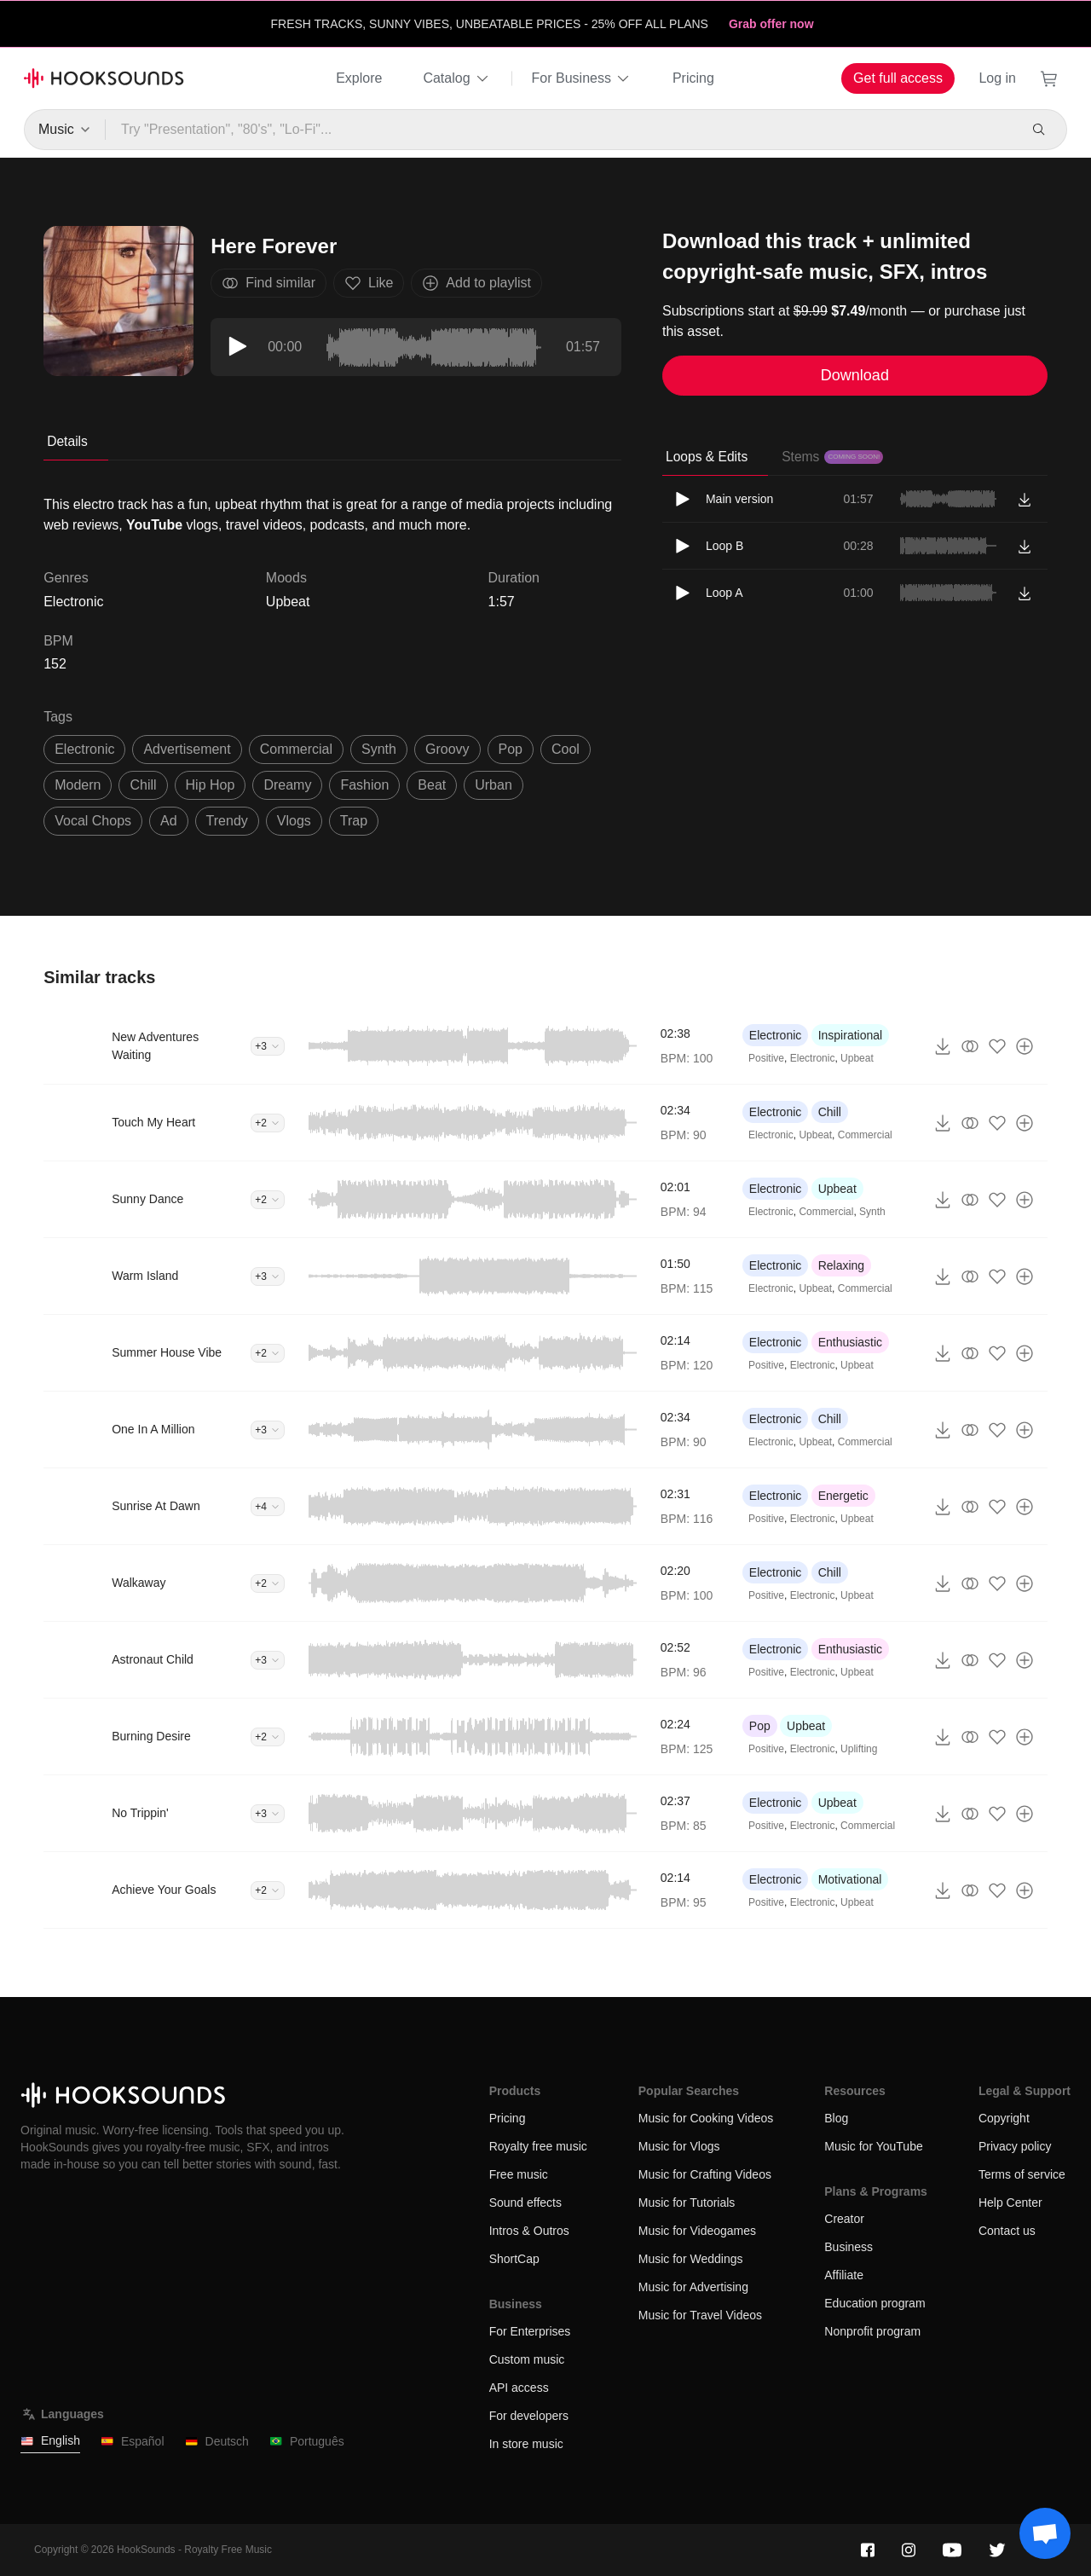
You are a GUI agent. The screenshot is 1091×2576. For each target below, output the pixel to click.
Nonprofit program (872, 2331)
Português (306, 2441)
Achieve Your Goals (164, 1889)
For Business (582, 78)
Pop (760, 1726)
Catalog (456, 78)
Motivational (850, 1879)
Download (855, 375)
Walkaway (138, 1582)
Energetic (843, 1495)
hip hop (210, 785)
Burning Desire (151, 1736)
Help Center (1010, 2202)
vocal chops (93, 820)
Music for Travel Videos (700, 2315)
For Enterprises (530, 2331)
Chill (829, 1112)
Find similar (268, 283)
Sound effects (525, 2202)
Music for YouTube (873, 2146)
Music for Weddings (690, 2259)
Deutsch (217, 2441)
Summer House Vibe (167, 1352)
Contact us (1007, 2230)
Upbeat (288, 601)
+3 (267, 1046)
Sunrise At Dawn (156, 1506)
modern (78, 785)
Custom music (527, 2359)
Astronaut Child (152, 1659)
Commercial (865, 1135)
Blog (836, 2118)
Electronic (775, 1035)
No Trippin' (140, 1813)
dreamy (287, 785)
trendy (227, 820)
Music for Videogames (697, 2230)
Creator (844, 2219)
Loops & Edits (707, 456)
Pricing (693, 78)
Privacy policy (1015, 2146)
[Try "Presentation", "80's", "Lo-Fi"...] (561, 129)
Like (368, 283)
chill (143, 785)
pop (510, 749)
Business (848, 2247)
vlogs (294, 820)
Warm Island (145, 1275)
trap (353, 820)
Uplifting (858, 1749)
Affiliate (843, 2275)
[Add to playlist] (1024, 1046)
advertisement (186, 749)
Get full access (898, 78)
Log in (997, 78)
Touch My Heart (153, 1122)
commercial (296, 749)
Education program (874, 2303)
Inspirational (850, 1035)
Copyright (1004, 2118)
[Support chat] (1045, 2533)
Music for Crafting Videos (704, 2174)
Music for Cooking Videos (705, 2118)
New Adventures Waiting (155, 1046)
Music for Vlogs (679, 2146)
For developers (529, 2416)
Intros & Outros (529, 2230)
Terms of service (1021, 2174)
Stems (832, 456)
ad (168, 820)
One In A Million (153, 1429)
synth (378, 749)
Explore (359, 78)
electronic (84, 749)
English (50, 2441)
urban (493, 785)
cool (565, 749)
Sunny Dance (147, 1199)
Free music (518, 2174)
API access (519, 2387)
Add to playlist (476, 283)
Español (133, 2441)
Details (67, 441)
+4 (267, 1507)
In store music (526, 2444)
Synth (872, 1212)
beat (432, 785)
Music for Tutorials (687, 2202)
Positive (766, 1058)
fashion (364, 785)
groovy (447, 749)
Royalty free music (538, 2146)
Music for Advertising (693, 2287)
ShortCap (514, 2259)
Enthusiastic (850, 1342)
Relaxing (841, 1265)
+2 (267, 1123)
